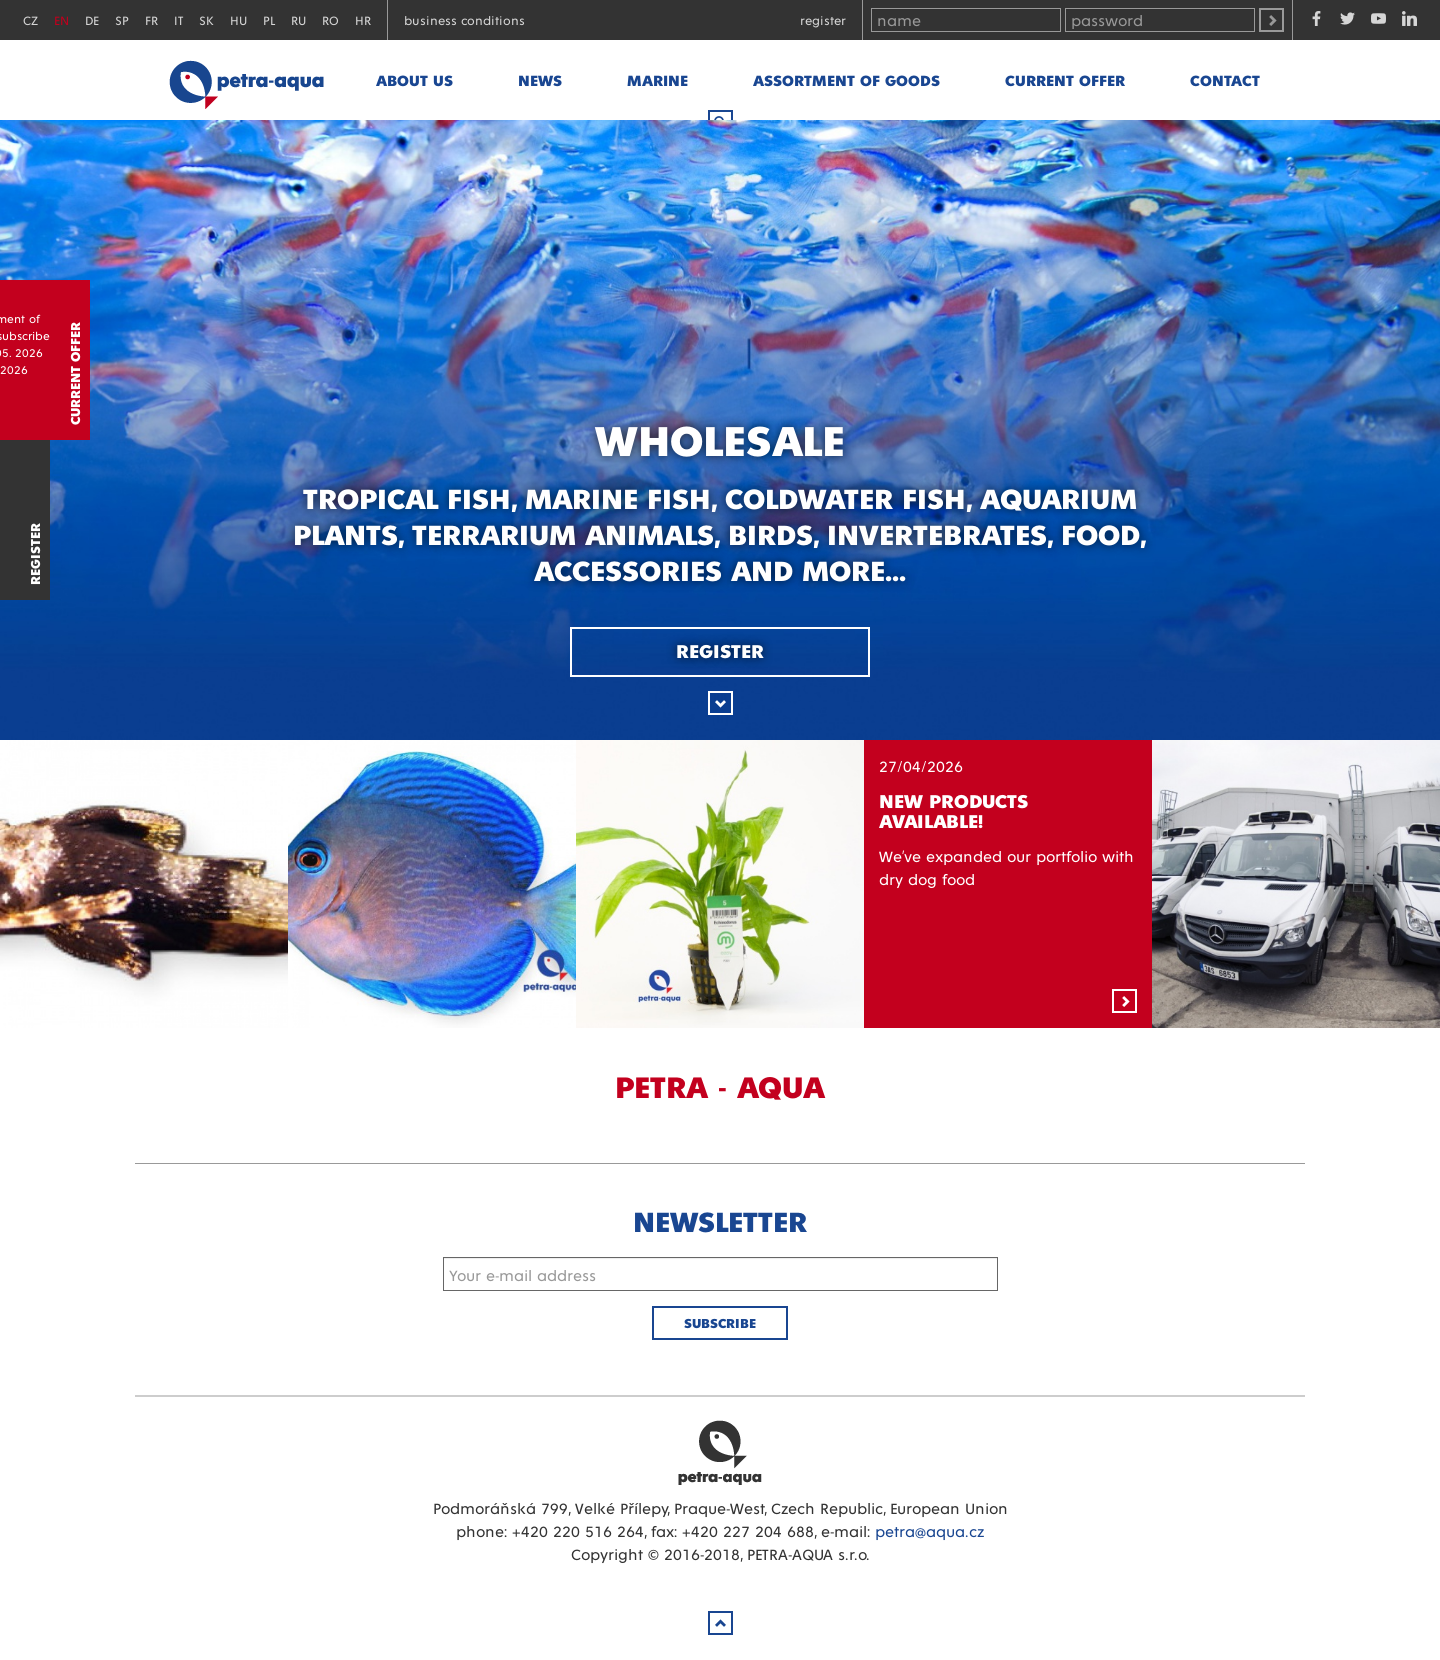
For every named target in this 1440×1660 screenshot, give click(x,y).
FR (151, 19)
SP (122, 19)
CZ (30, 19)
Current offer (1065, 79)
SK (206, 19)
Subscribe (720, 1322)
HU (238, 19)
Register (823, 19)
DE (92, 19)
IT (178, 19)
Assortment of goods (846, 79)
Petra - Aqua (246, 80)
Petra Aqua (720, 1452)
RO (330, 19)
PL (269, 19)
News (540, 79)
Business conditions (464, 19)
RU (298, 19)
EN (61, 19)
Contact (1225, 79)
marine (657, 79)
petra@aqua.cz (929, 1530)
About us (414, 79)
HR (363, 19)
